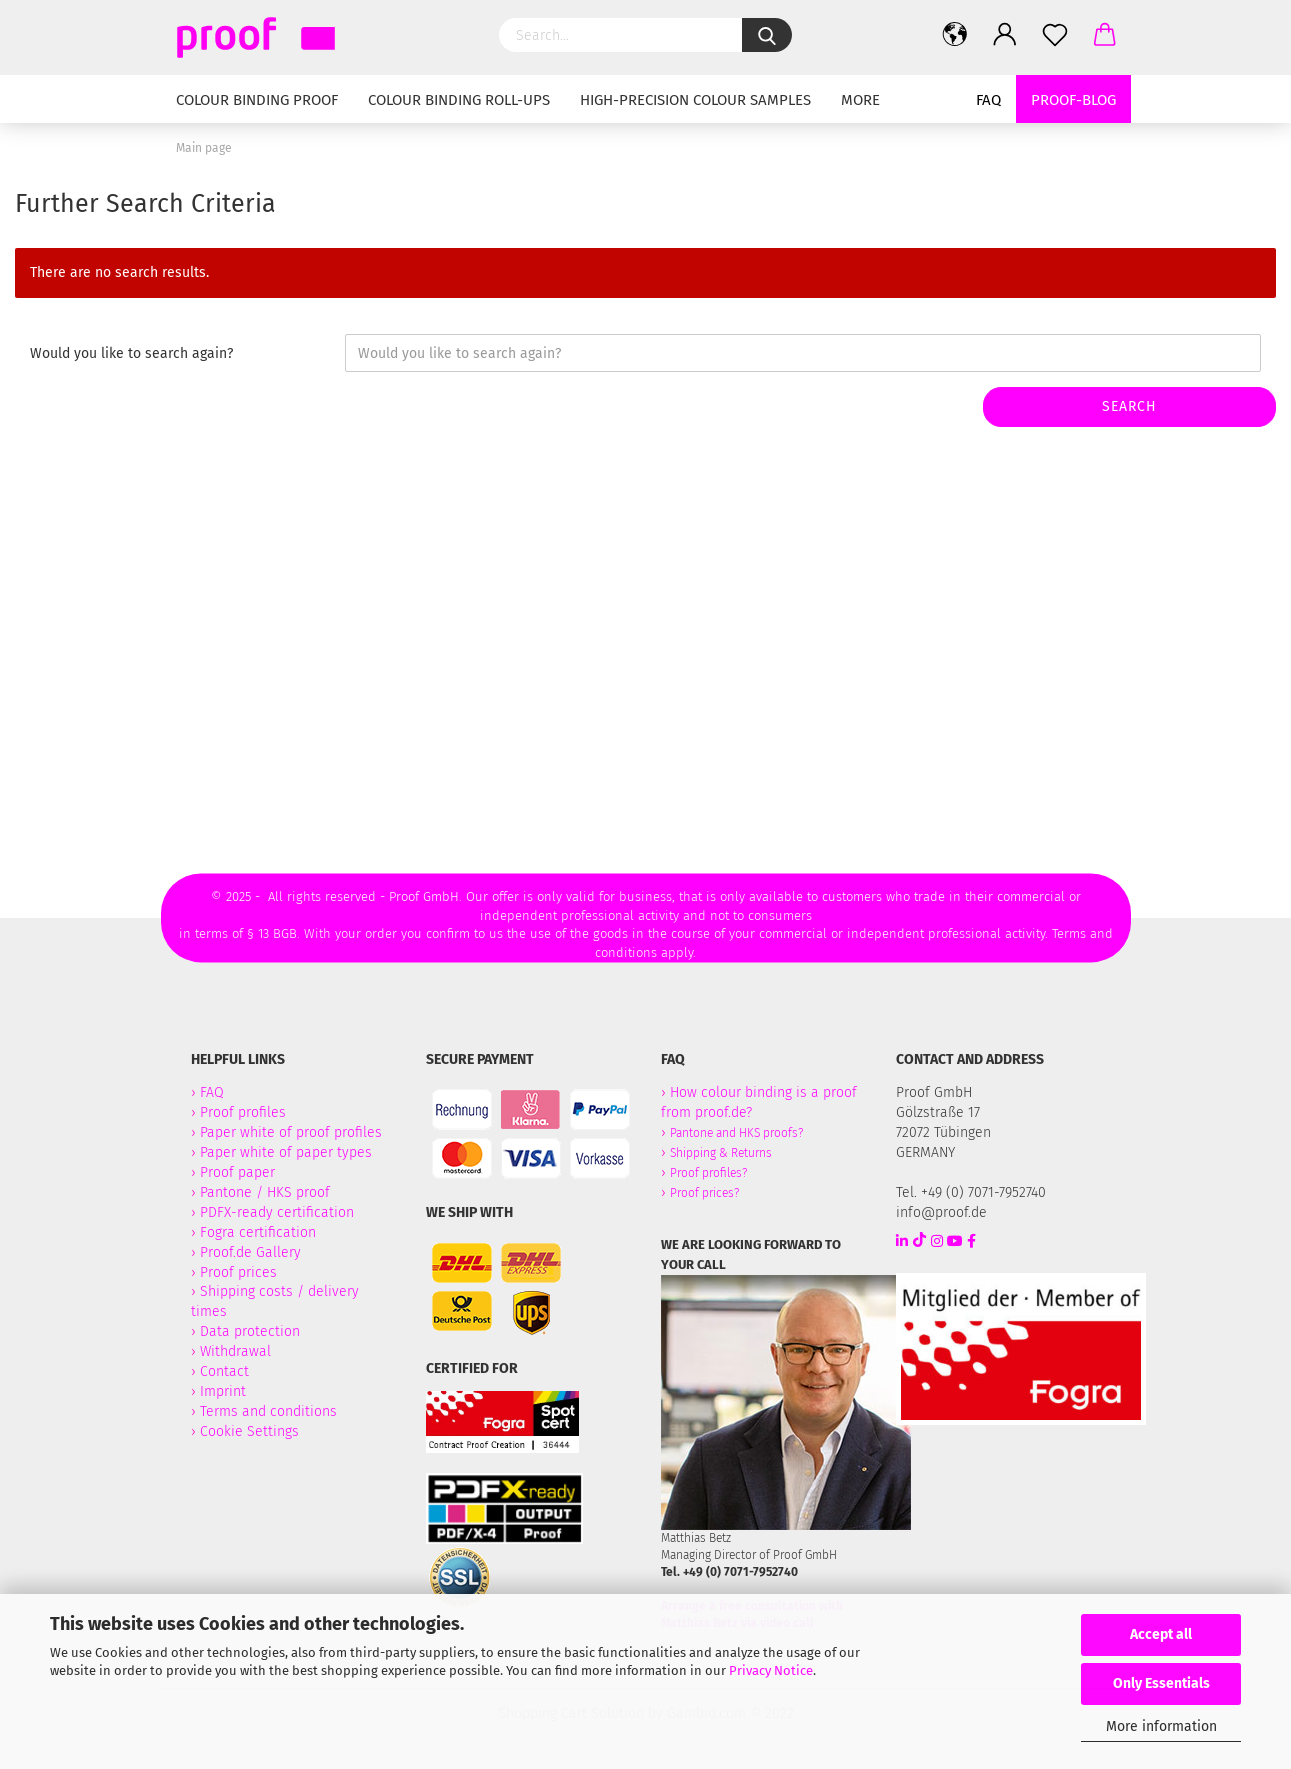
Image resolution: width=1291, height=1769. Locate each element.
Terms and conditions (268, 1411)
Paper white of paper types (286, 1152)
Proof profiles (243, 1112)
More (860, 100)
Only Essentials (1161, 1683)
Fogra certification (258, 1232)
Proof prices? (704, 1193)
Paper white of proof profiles (291, 1132)
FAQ (988, 100)
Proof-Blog (1073, 100)
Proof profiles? (708, 1173)
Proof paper (237, 1172)
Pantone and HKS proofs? (736, 1133)
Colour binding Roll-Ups (459, 100)
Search (1129, 406)
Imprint (223, 1391)
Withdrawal (235, 1351)
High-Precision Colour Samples (695, 100)
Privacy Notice (771, 1670)
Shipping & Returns (721, 1153)
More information (1161, 1726)
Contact (224, 1371)
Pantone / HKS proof (265, 1192)
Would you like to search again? (131, 353)
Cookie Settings (249, 1431)
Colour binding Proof (257, 100)
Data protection (250, 1331)
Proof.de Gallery (250, 1252)
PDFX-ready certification (279, 1212)
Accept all (1161, 1634)
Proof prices (238, 1272)
